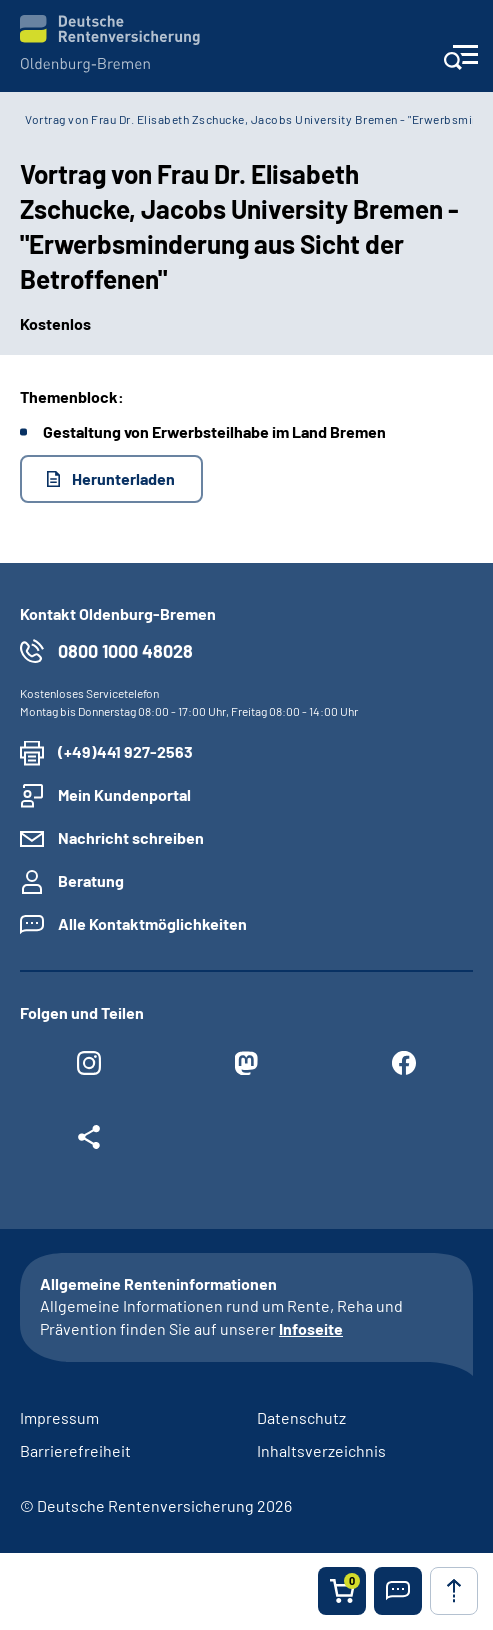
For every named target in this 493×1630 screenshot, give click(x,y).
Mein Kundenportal (124, 794)
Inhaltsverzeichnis (321, 1450)
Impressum (59, 1417)
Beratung (91, 880)
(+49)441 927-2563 (125, 751)
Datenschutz (301, 1417)
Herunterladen (123, 478)
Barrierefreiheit (75, 1450)
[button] (398, 1591)
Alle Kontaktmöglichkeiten (152, 923)
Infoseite (311, 1328)
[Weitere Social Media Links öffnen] (89, 1142)
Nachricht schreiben (131, 837)
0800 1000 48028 (125, 651)
